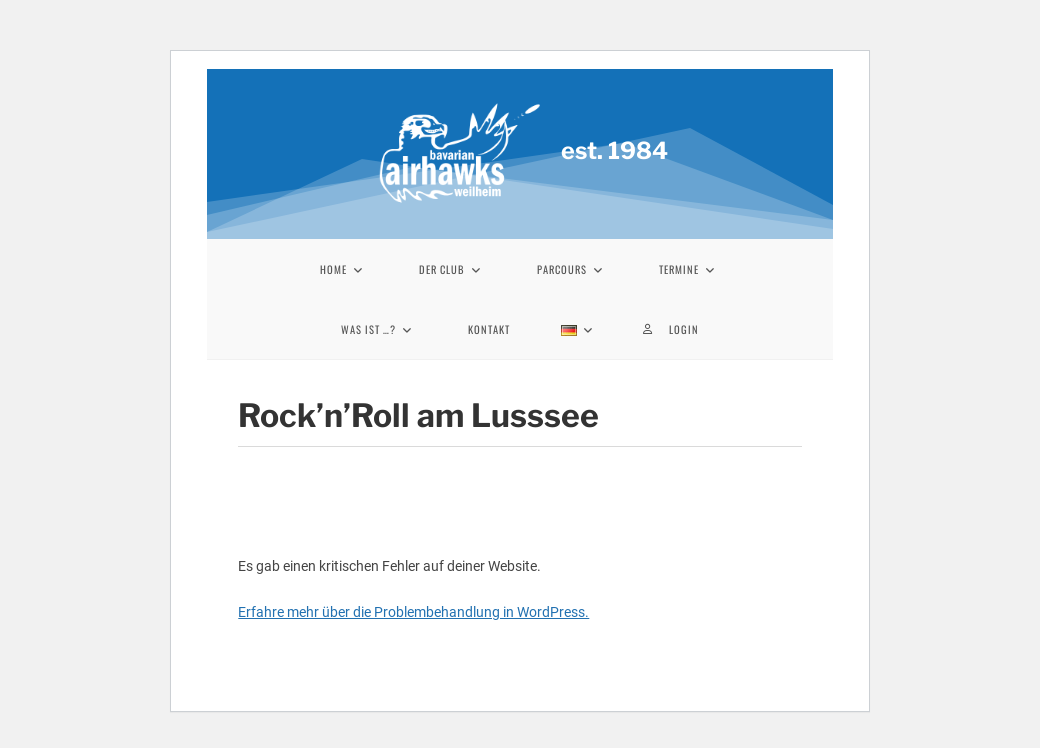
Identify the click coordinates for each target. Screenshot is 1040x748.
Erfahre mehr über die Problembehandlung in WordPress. (413, 612)
